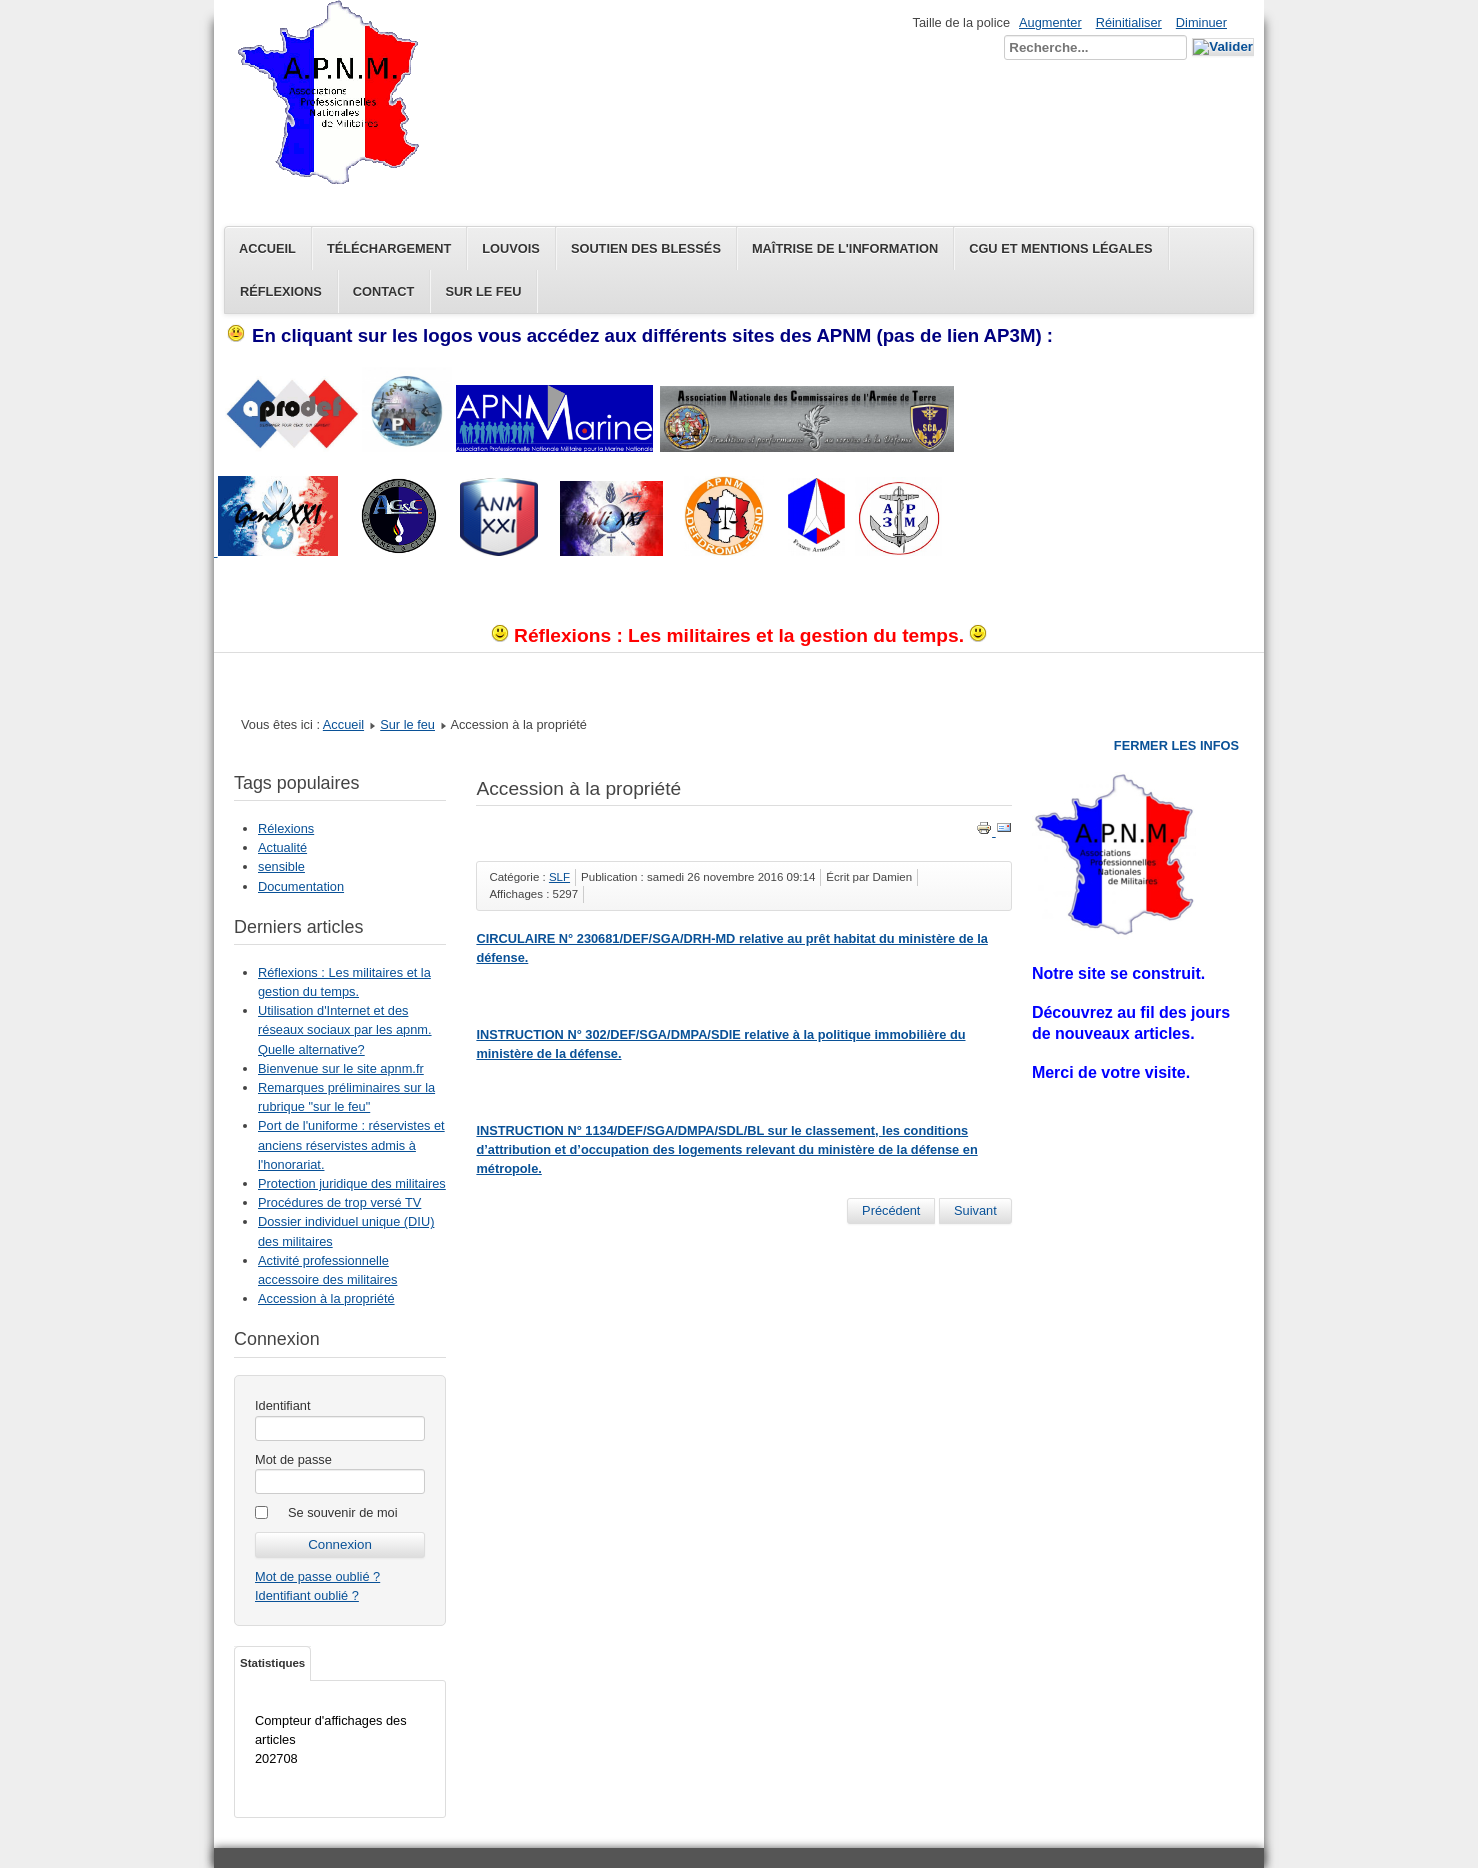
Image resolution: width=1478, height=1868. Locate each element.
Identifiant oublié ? (307, 1595)
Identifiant (283, 1405)
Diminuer (1201, 22)
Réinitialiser (1129, 22)
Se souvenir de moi (343, 1512)
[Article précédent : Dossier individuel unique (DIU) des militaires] (891, 1211)
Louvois (511, 248)
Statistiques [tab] (272, 1663)
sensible (281, 866)
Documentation (301, 886)
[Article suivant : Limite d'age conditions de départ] (975, 1211)
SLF (559, 877)
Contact (384, 291)
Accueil (267, 248)
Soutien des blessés (646, 248)
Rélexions (286, 828)
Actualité (282, 847)
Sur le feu (483, 291)
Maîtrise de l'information (845, 248)
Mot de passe (293, 1459)
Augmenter (1050, 22)
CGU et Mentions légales (1060, 248)
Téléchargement (389, 248)
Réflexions (281, 291)
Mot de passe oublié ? (317, 1576)
